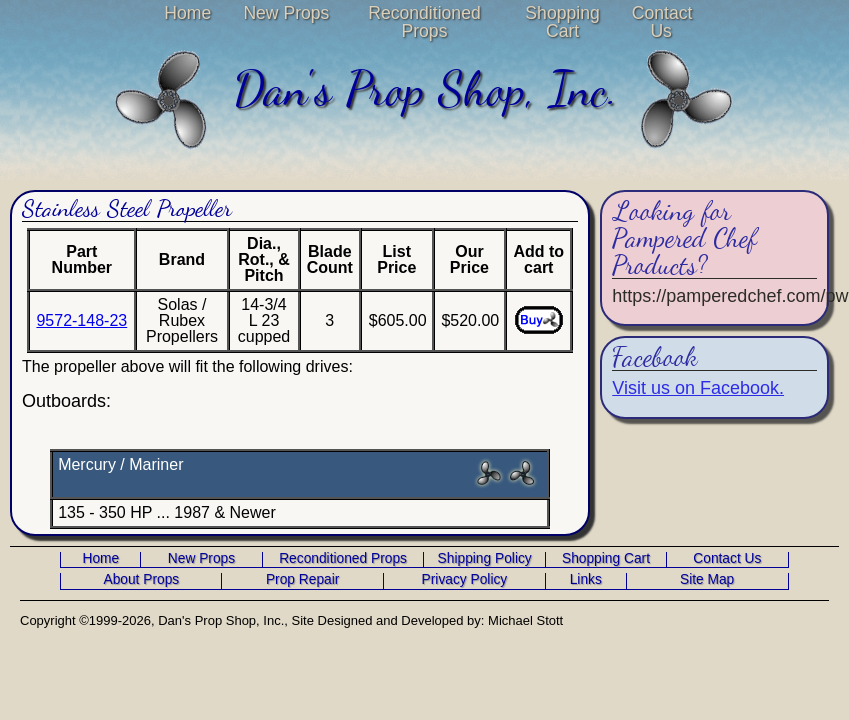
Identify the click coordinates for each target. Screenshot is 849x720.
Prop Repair (302, 580)
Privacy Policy (465, 580)
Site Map (707, 580)
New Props (286, 13)
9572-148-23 (81, 320)
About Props (141, 580)
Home (187, 13)
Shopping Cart (562, 22)
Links (586, 580)
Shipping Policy (485, 559)
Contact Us (661, 22)
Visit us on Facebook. (698, 388)
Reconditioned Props (424, 22)
